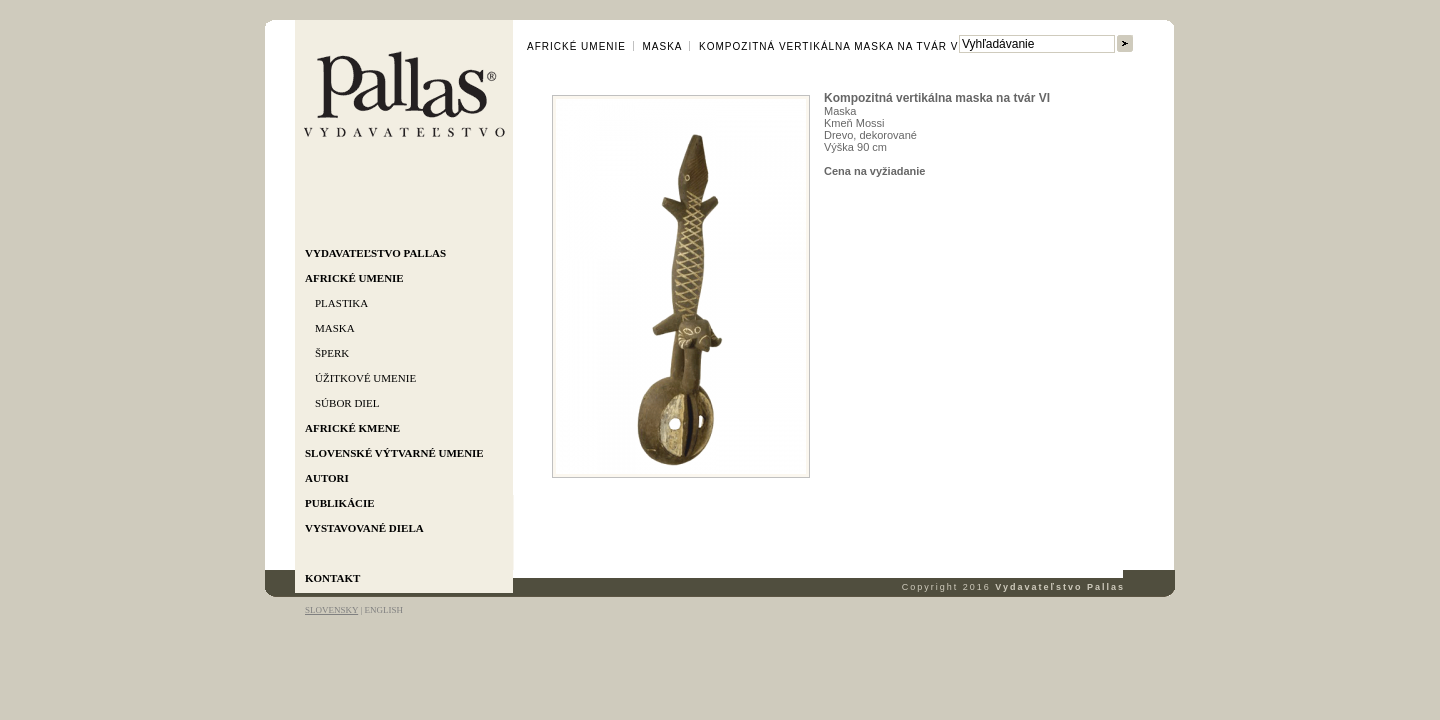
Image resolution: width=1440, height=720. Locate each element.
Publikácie (340, 503)
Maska (335, 328)
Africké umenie (354, 278)
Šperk (332, 353)
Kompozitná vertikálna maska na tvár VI (830, 46)
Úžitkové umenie (365, 378)
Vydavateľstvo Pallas (375, 253)
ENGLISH (383, 610)
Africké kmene (352, 428)
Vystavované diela (364, 528)
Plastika (341, 303)
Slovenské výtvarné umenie (394, 453)
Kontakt (332, 578)
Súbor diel (347, 403)
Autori (327, 478)
